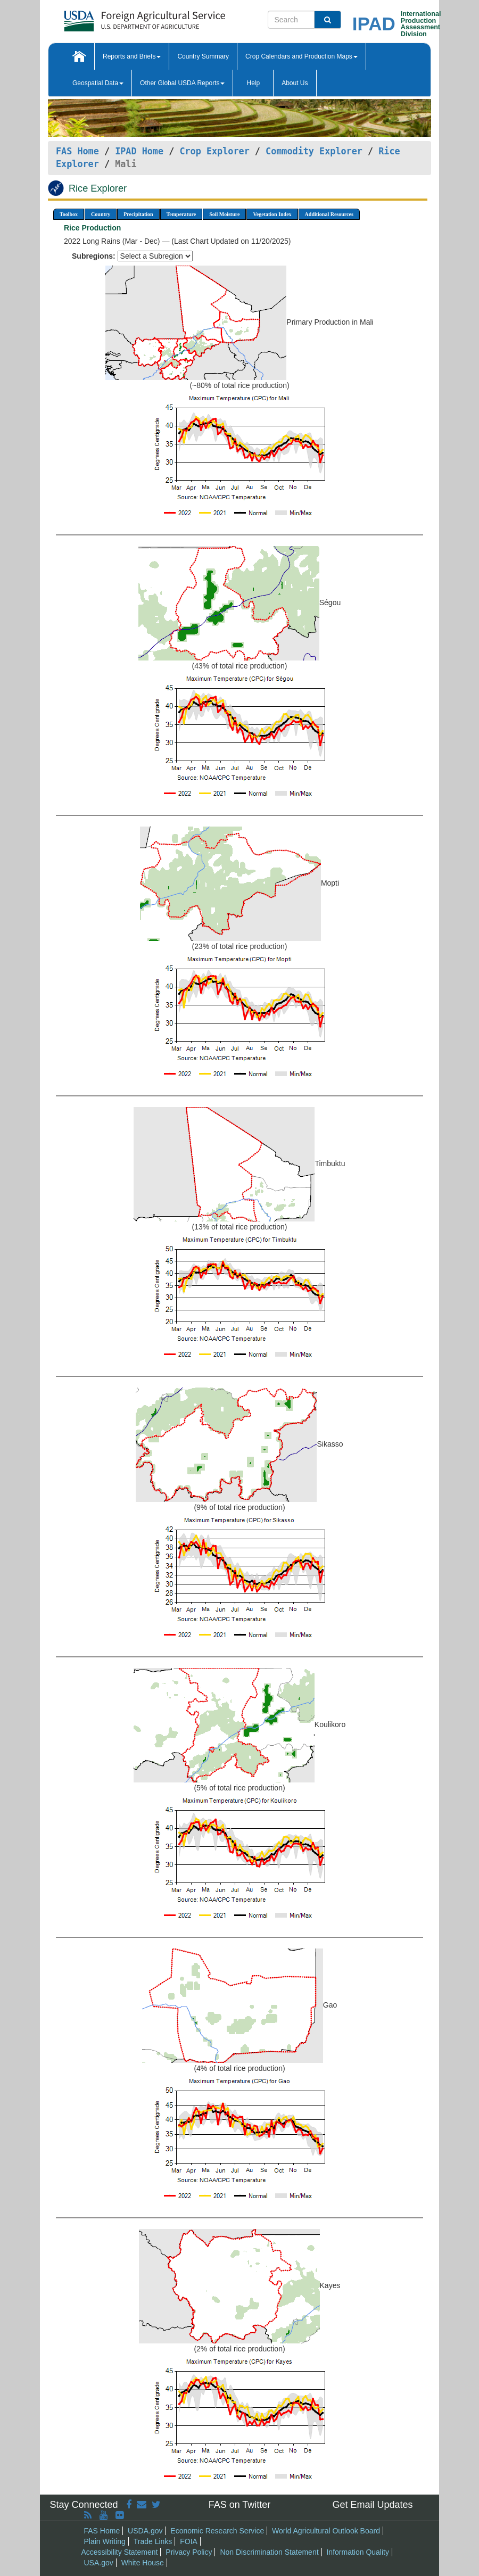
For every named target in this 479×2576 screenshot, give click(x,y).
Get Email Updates (372, 2504)
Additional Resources (329, 214)
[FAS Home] (118, 17)
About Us (295, 83)
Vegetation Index (272, 214)
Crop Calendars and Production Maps (301, 56)
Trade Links (153, 2541)
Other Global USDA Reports (182, 83)
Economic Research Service (217, 2531)
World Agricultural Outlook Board (326, 2531)
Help (253, 83)
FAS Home (77, 151)
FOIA (188, 2541)
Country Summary (203, 56)
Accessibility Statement (119, 2552)
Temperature (181, 214)
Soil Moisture (224, 214)
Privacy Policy (189, 2552)
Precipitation (138, 214)
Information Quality (357, 2552)
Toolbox (69, 214)
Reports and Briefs (132, 56)
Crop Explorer (214, 151)
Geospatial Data (97, 83)
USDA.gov (145, 2531)
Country (100, 214)
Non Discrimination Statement (269, 2552)
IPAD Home (139, 151)
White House (142, 2562)
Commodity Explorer (314, 151)
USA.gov (98, 2562)
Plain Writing (105, 2541)
